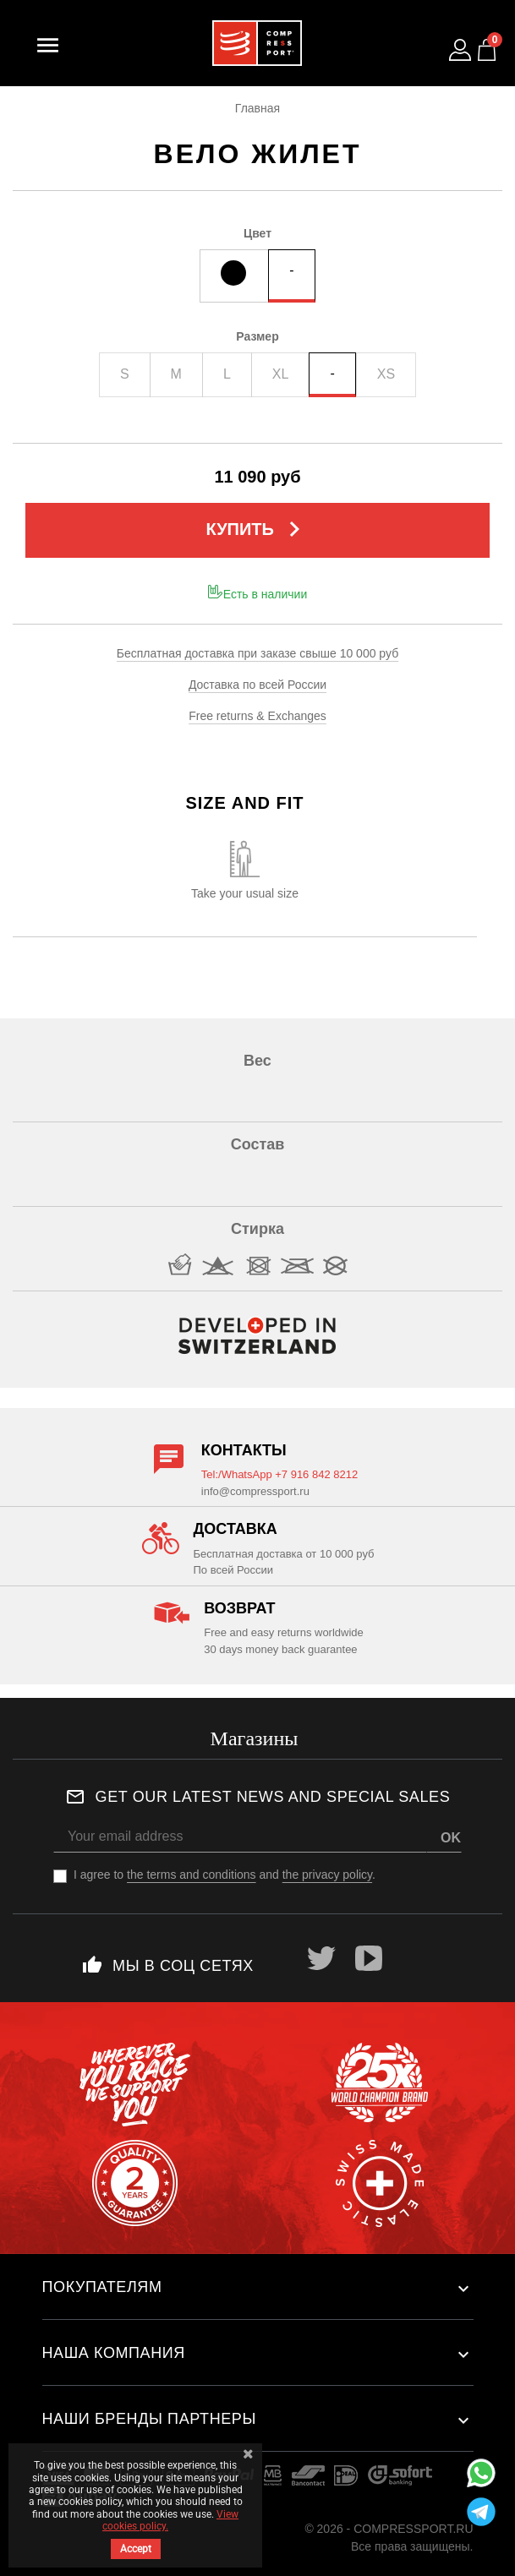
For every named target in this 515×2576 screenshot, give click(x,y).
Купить (257, 529)
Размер (257, 336)
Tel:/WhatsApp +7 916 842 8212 (279, 1474)
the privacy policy (327, 1874)
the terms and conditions (191, 1874)
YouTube (369, 1958)
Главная (257, 108)
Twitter (321, 1958)
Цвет (257, 233)
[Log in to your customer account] (460, 50)
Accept (135, 2549)
